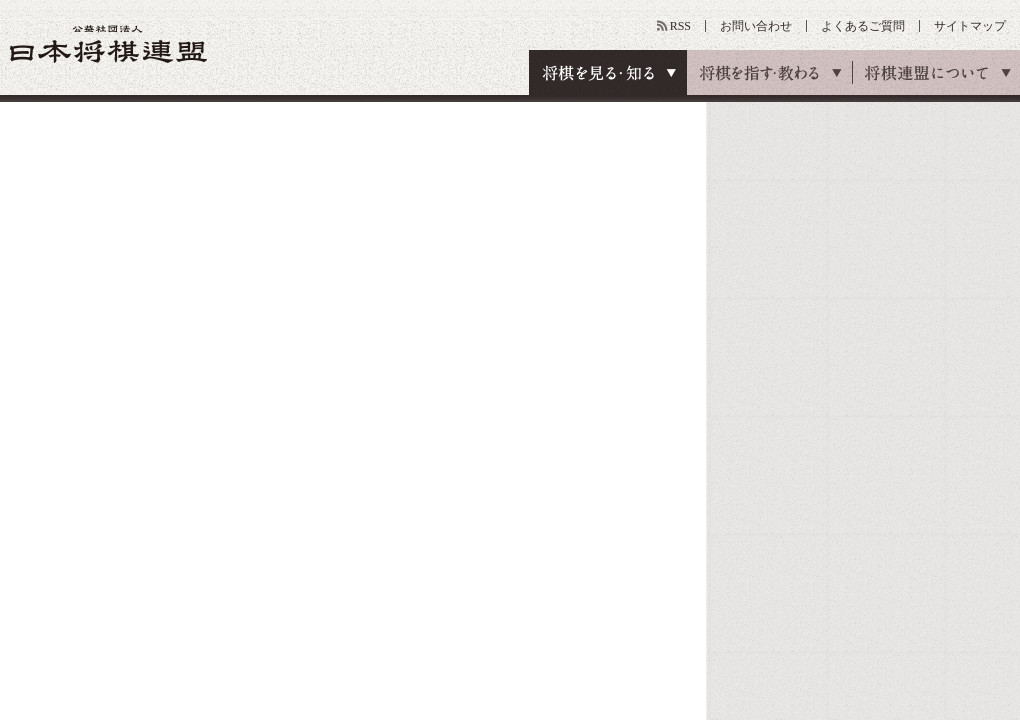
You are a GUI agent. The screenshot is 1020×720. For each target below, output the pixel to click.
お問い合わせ (756, 26)
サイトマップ (970, 26)
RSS (680, 26)
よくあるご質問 (863, 26)
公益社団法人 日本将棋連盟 (109, 43)
